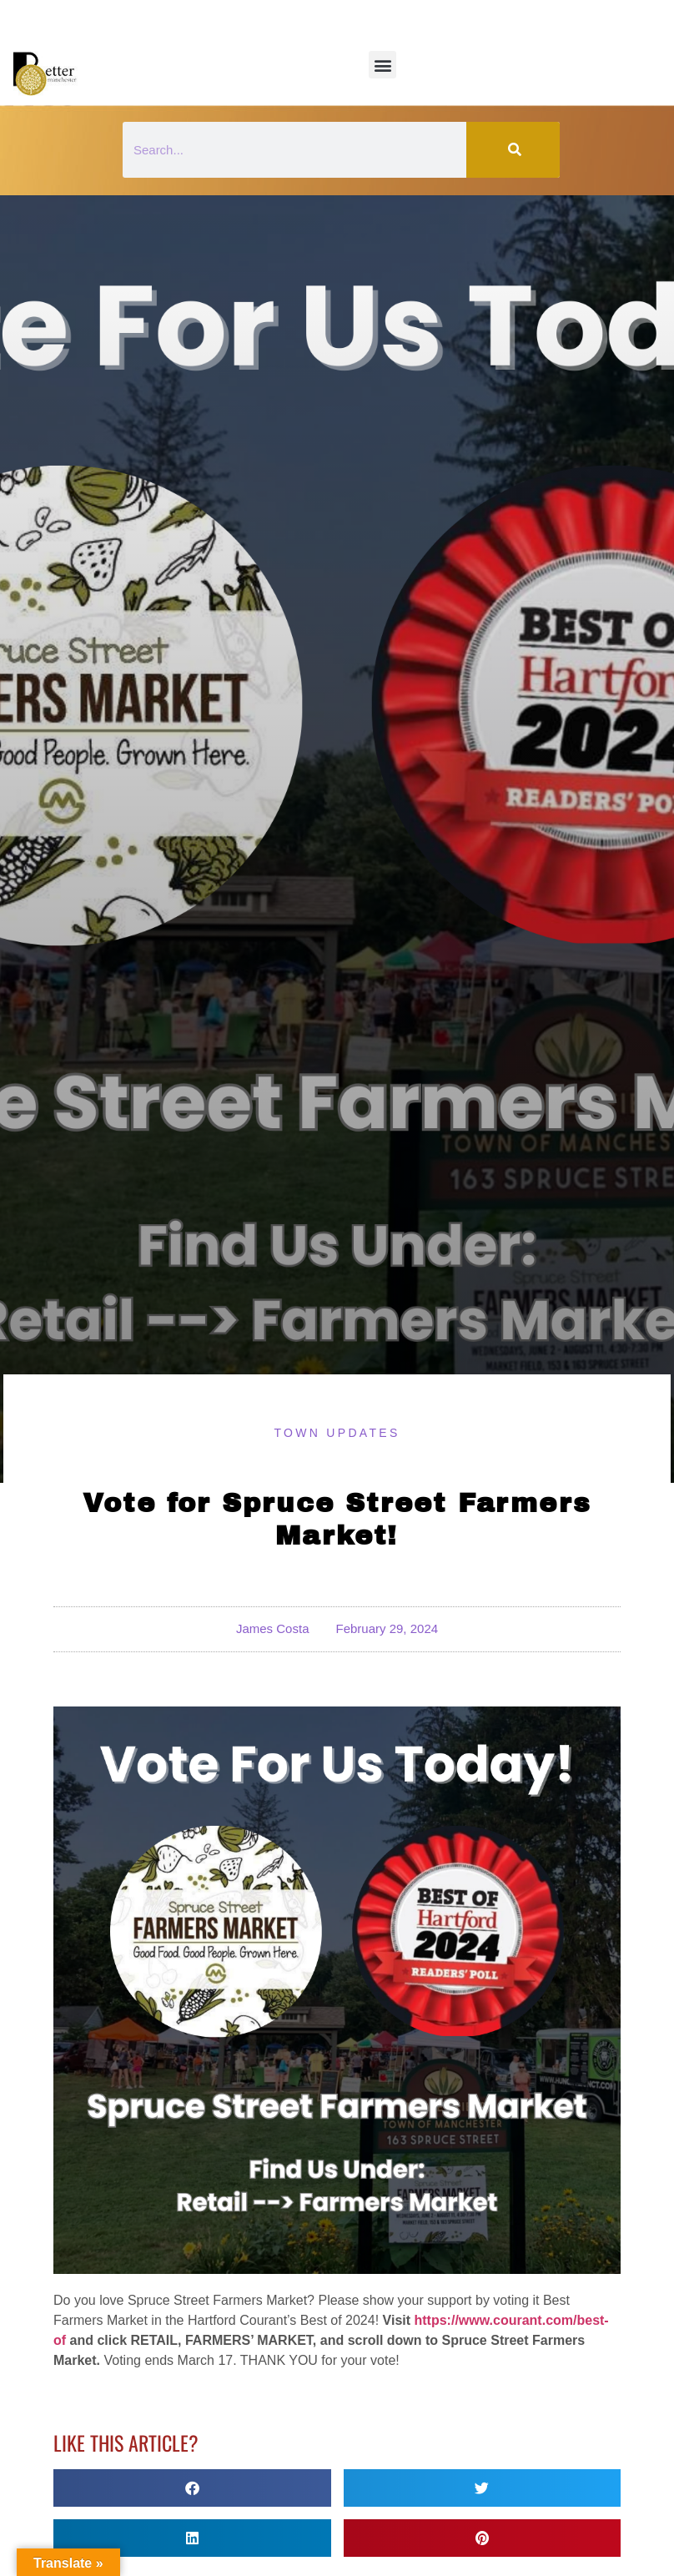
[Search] (513, 150)
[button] (382, 64)
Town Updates (337, 1432)
